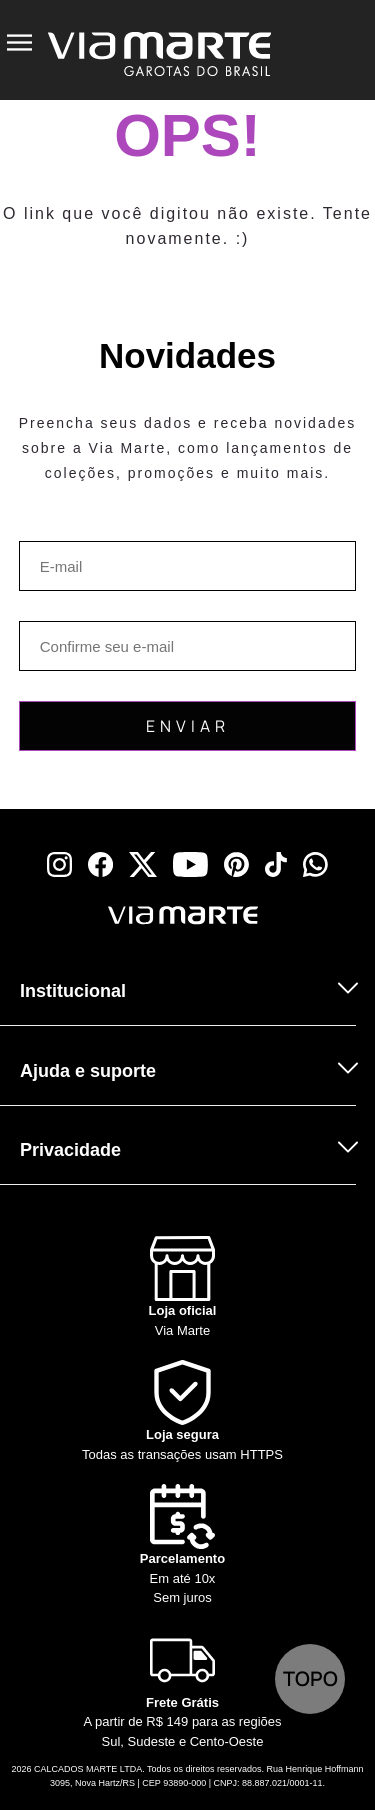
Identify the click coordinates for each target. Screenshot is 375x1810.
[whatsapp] (315, 864)
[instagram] (59, 864)
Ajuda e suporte (88, 1071)
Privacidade (70, 1150)
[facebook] (100, 864)
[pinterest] (236, 864)
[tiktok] (276, 864)
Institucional (73, 991)
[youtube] (190, 864)
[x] (143, 864)
